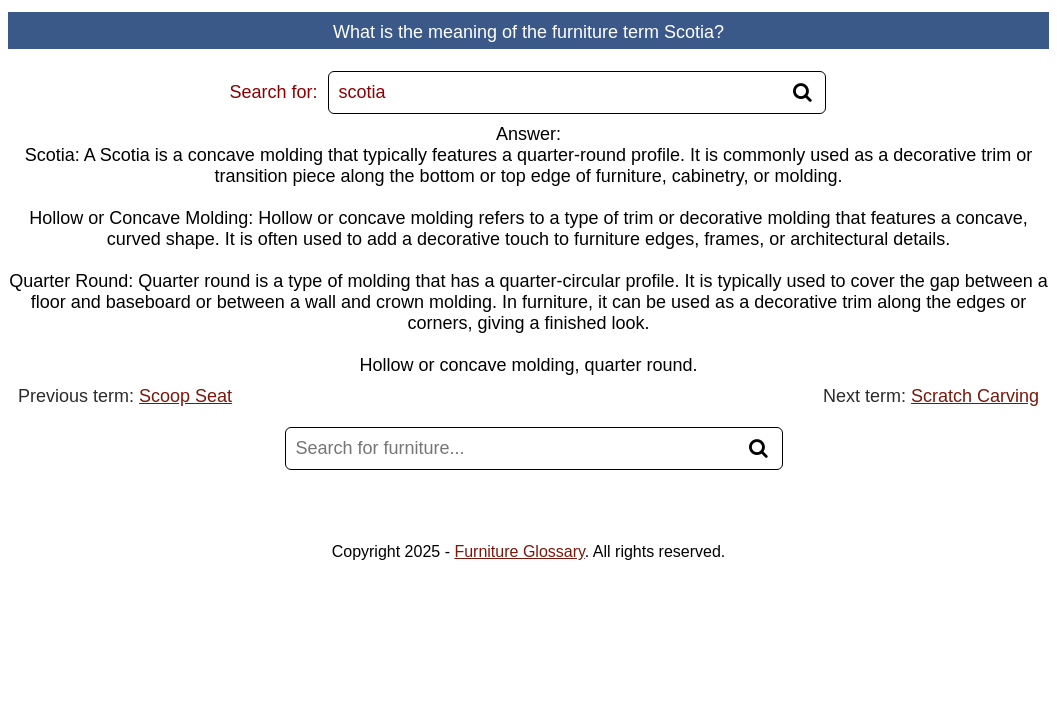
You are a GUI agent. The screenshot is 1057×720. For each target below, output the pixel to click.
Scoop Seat (185, 396)
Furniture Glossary (519, 551)
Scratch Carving (975, 396)
